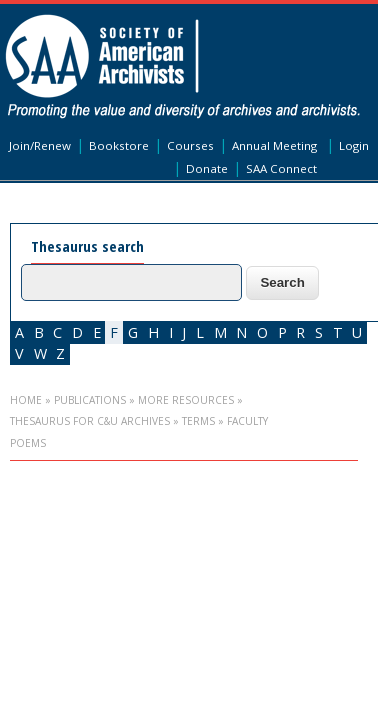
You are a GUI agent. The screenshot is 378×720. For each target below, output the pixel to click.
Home (26, 400)
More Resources (186, 400)
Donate (207, 168)
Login (354, 145)
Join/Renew (40, 145)
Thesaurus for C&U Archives (90, 421)
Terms (198, 421)
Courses (190, 145)
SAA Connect (281, 168)
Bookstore (119, 145)
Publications (90, 400)
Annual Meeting (274, 145)
